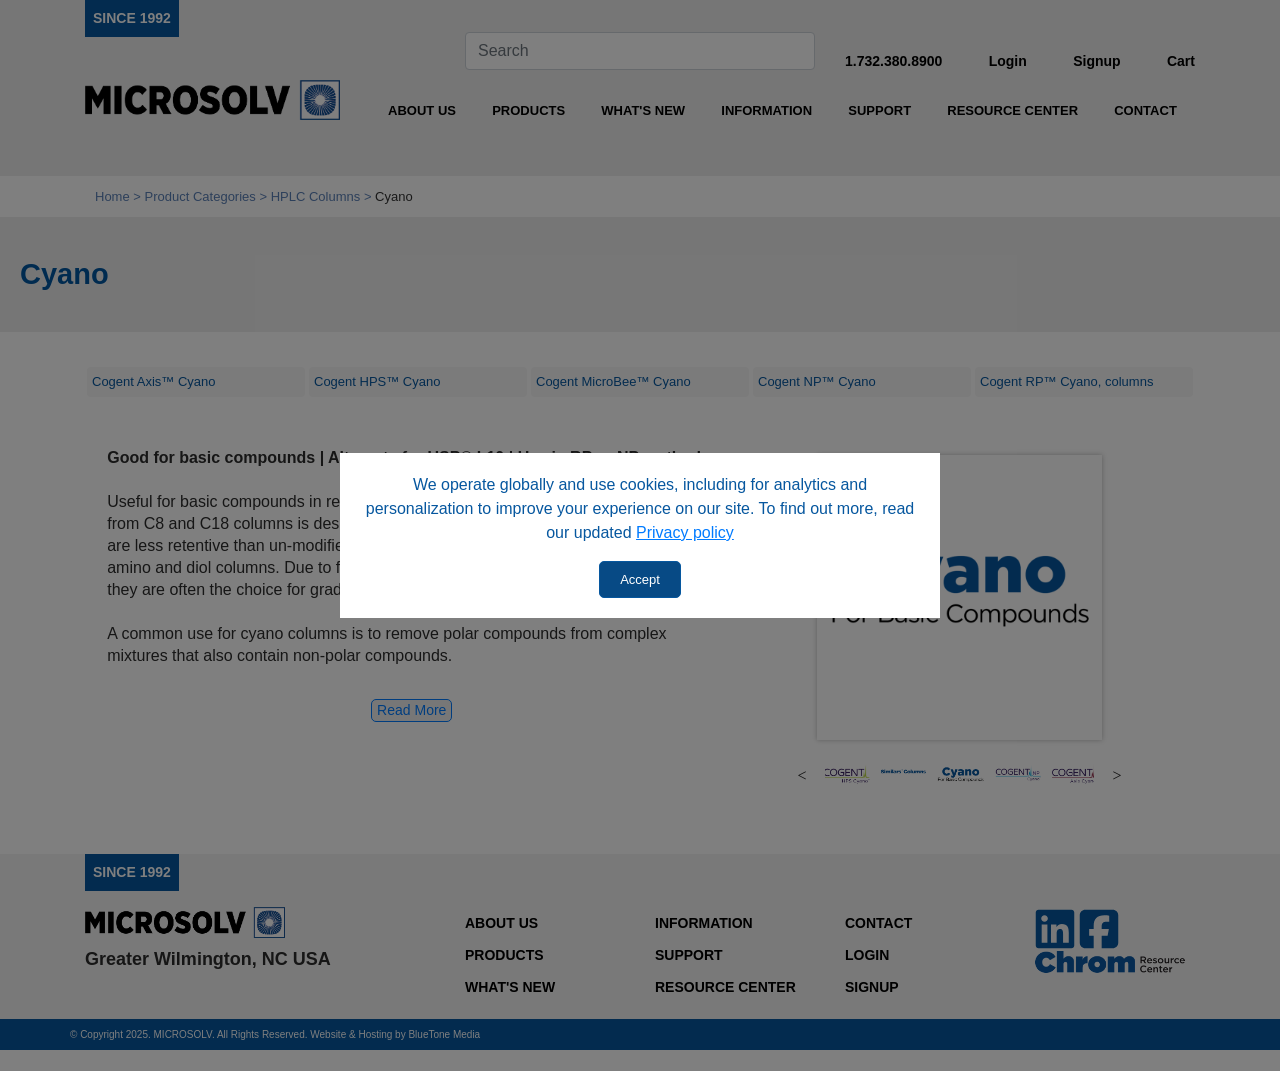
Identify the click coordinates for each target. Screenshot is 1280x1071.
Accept (640, 579)
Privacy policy (685, 532)
